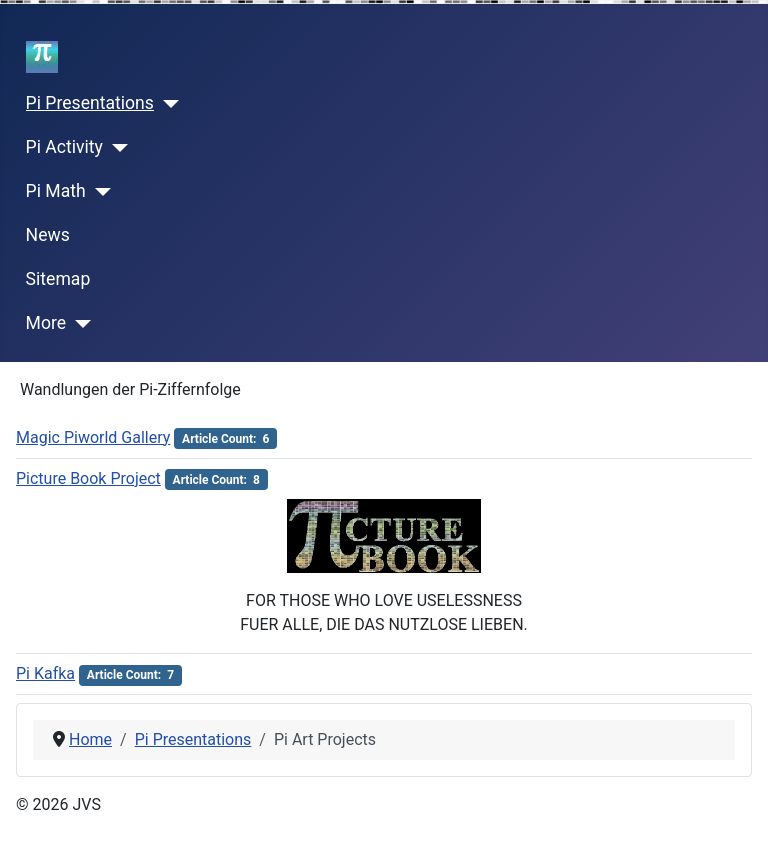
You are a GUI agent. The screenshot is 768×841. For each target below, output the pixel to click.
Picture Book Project (88, 478)
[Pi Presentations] (166, 104)
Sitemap (58, 279)
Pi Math (56, 191)
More (46, 323)
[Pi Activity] (115, 148)
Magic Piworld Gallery (93, 437)
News (48, 235)
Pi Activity (64, 147)
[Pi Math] (98, 192)
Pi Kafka (45, 673)
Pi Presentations (90, 103)
